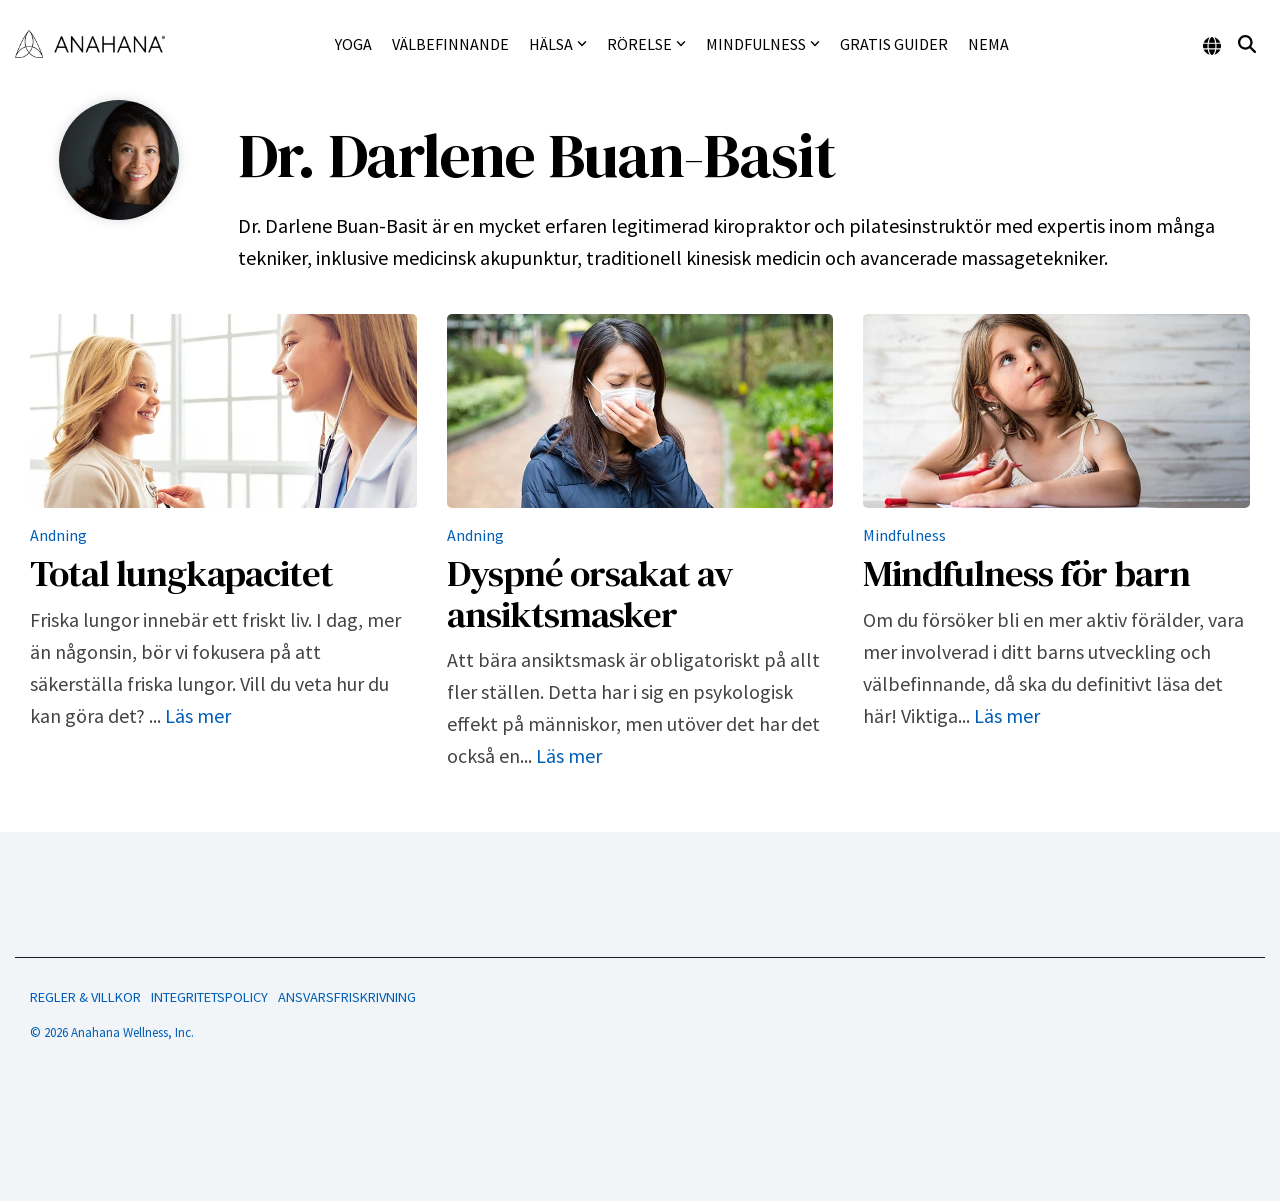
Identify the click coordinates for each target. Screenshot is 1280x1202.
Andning (58, 535)
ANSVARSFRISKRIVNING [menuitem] (347, 997)
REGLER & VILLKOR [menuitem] (85, 997)
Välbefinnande (450, 44)
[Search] (1247, 44)
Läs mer (198, 715)
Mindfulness (763, 44)
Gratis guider (894, 44)
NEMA (988, 44)
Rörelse (646, 44)
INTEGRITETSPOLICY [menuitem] (209, 997)
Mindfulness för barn (1026, 573)
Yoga (353, 44)
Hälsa (558, 44)
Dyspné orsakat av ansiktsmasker (590, 593)
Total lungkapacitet (181, 573)
